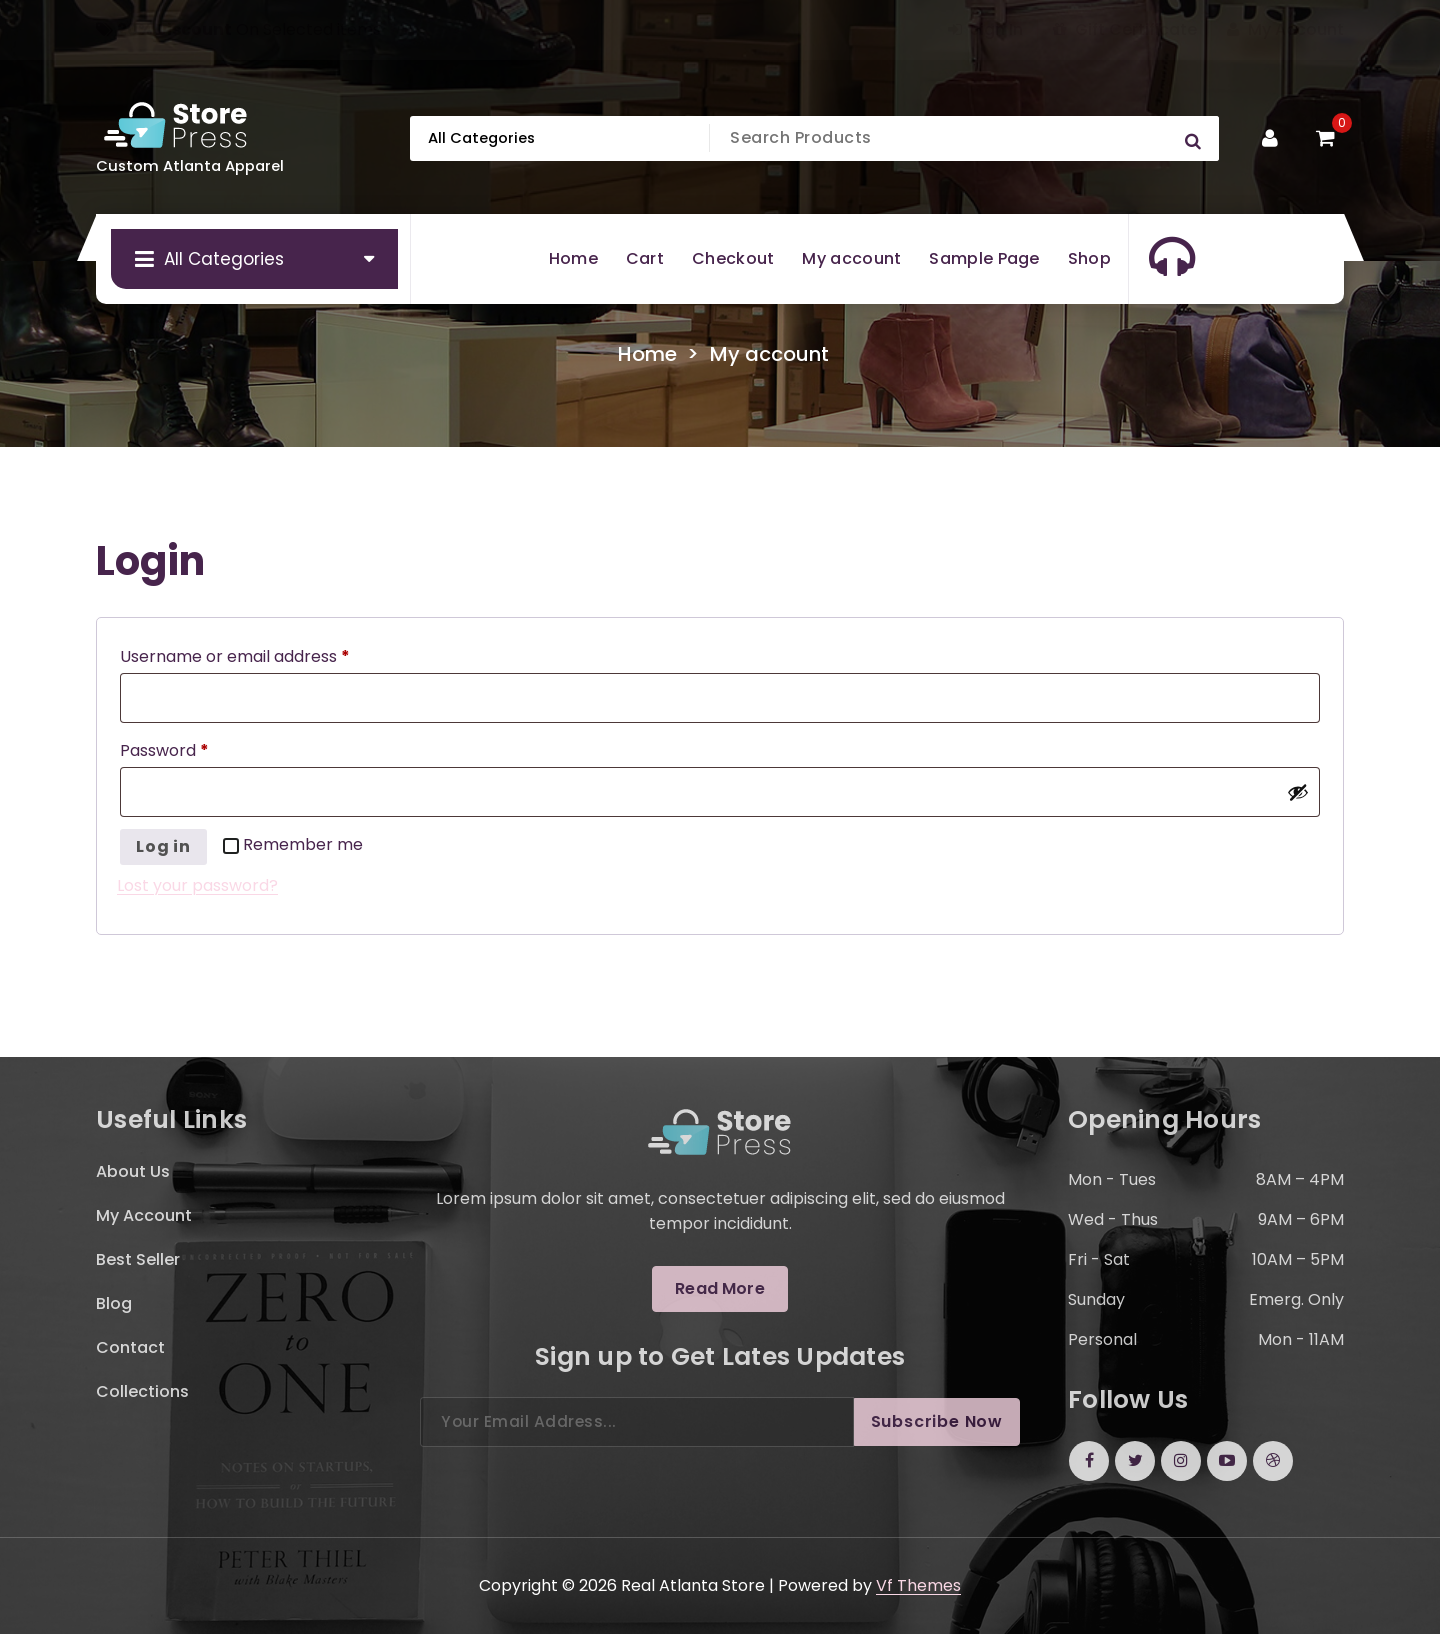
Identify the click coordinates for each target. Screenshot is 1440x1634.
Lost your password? (197, 885)
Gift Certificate (1125, 30)
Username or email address (239, 657)
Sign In (985, 30)
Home (647, 354)
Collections (142, 1391)
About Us (133, 1171)
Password (169, 751)
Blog (114, 1303)
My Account (1285, 30)
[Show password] (1298, 792)
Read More (719, 1288)
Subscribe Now (937, 1421)
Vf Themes (918, 1585)
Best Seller (138, 1259)
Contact (130, 1347)
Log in (163, 846)
